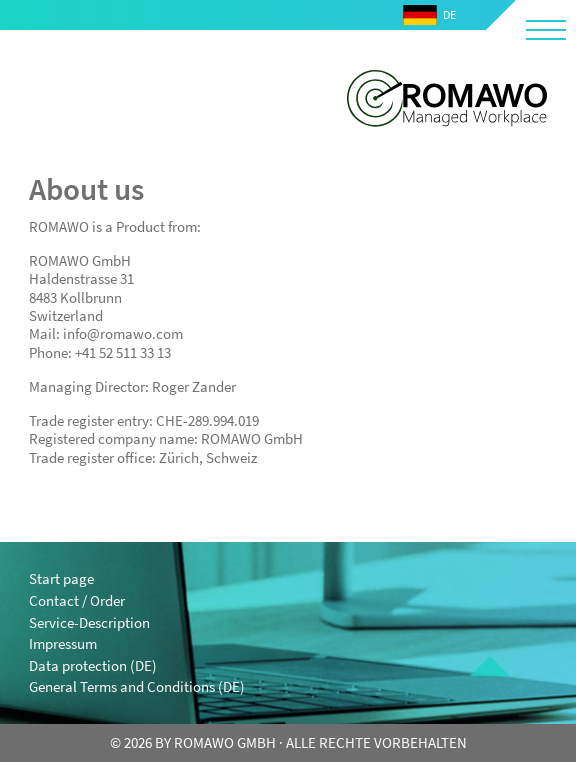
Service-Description (89, 622)
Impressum (63, 643)
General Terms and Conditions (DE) (137, 686)
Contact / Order (77, 600)
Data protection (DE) (93, 665)
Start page (61, 578)
